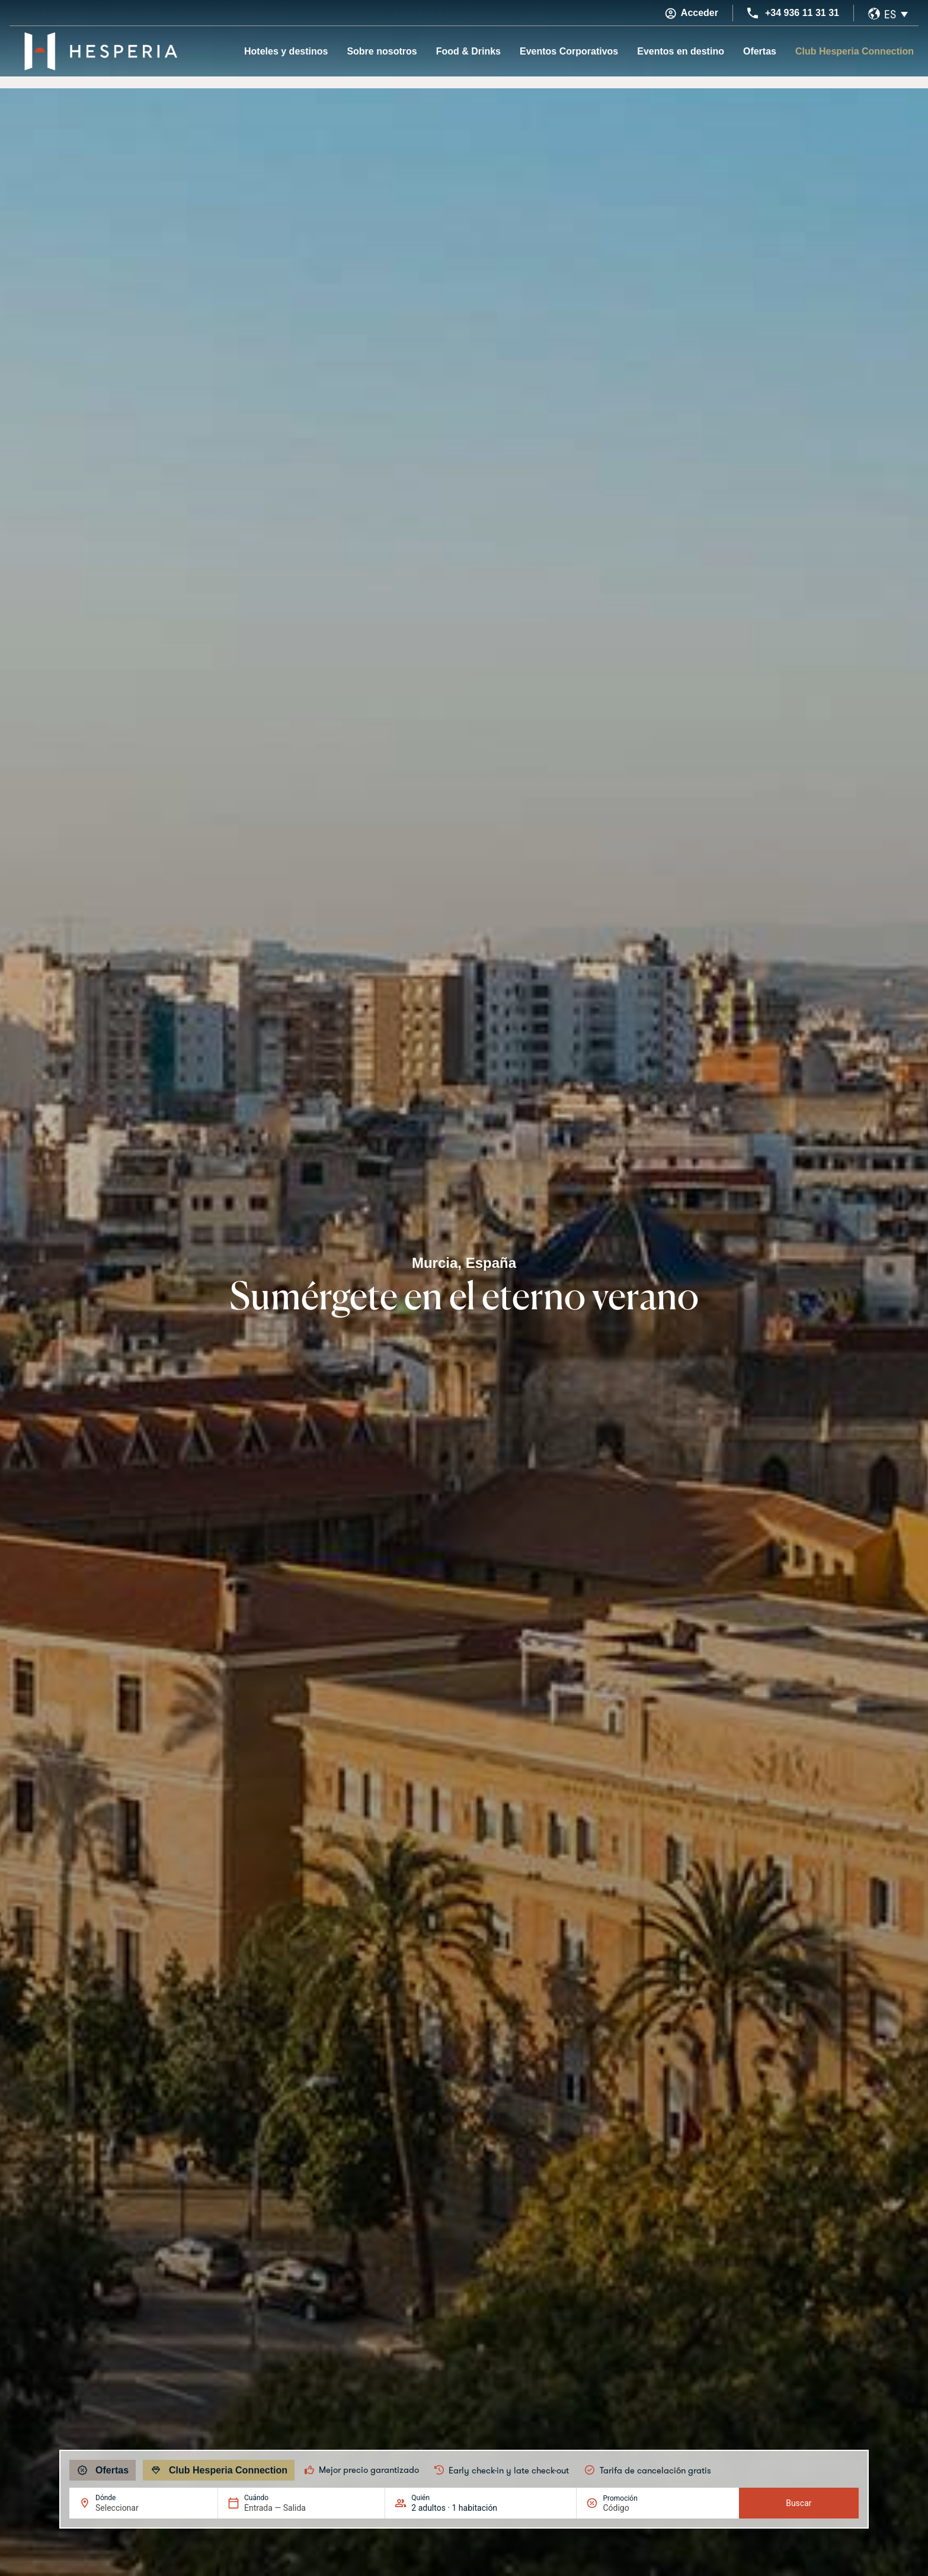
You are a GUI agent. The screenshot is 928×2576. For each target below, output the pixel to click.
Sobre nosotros (382, 51)
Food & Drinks (468, 51)
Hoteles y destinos (286, 51)
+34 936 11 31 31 (802, 13)
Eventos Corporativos (569, 51)
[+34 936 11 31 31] (752, 13)
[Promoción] (631, 2508)
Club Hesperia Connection (854, 51)
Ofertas (759, 51)
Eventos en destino (680, 51)
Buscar (798, 2503)
